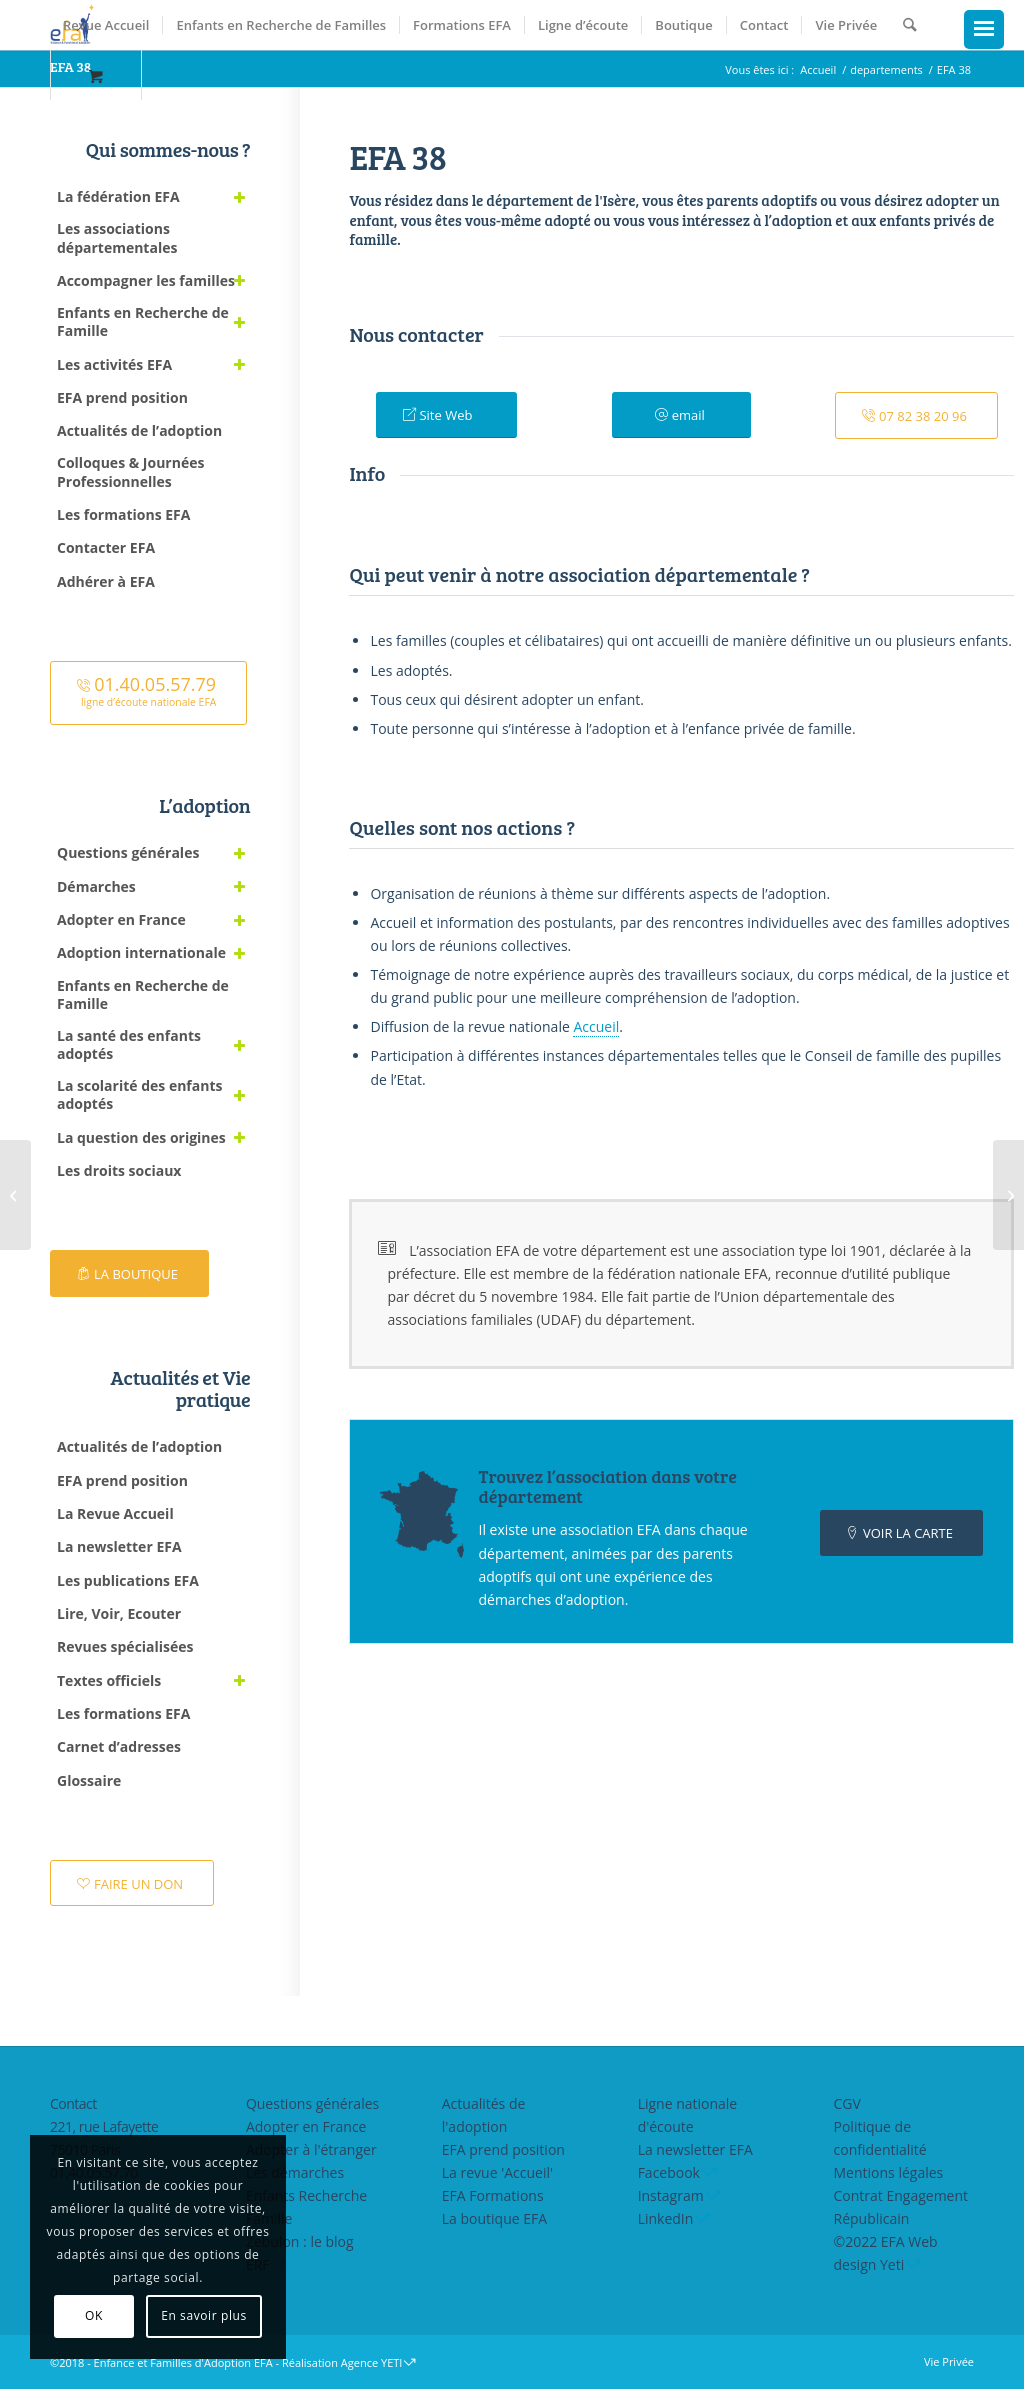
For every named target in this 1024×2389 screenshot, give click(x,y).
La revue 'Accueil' (497, 2172)
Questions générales (312, 2103)
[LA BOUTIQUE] (129, 1273)
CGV (847, 2103)
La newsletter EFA (695, 2149)
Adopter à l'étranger (311, 2149)
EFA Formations (493, 2195)
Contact (73, 2103)
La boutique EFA (494, 2218)
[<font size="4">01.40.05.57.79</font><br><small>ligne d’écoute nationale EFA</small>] (148, 693)
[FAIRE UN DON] (132, 1883)
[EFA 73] (1008, 1195)
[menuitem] (106, 25)
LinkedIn (666, 2218)
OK (94, 2315)
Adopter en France (306, 2126)
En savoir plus (204, 2315)
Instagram (671, 2195)
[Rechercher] (909, 25)
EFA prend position (503, 2149)
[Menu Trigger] (984, 29)
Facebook (669, 2172)
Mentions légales (889, 2172)
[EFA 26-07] (15, 1195)
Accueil (596, 1026)
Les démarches (295, 2172)
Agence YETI (372, 2362)
